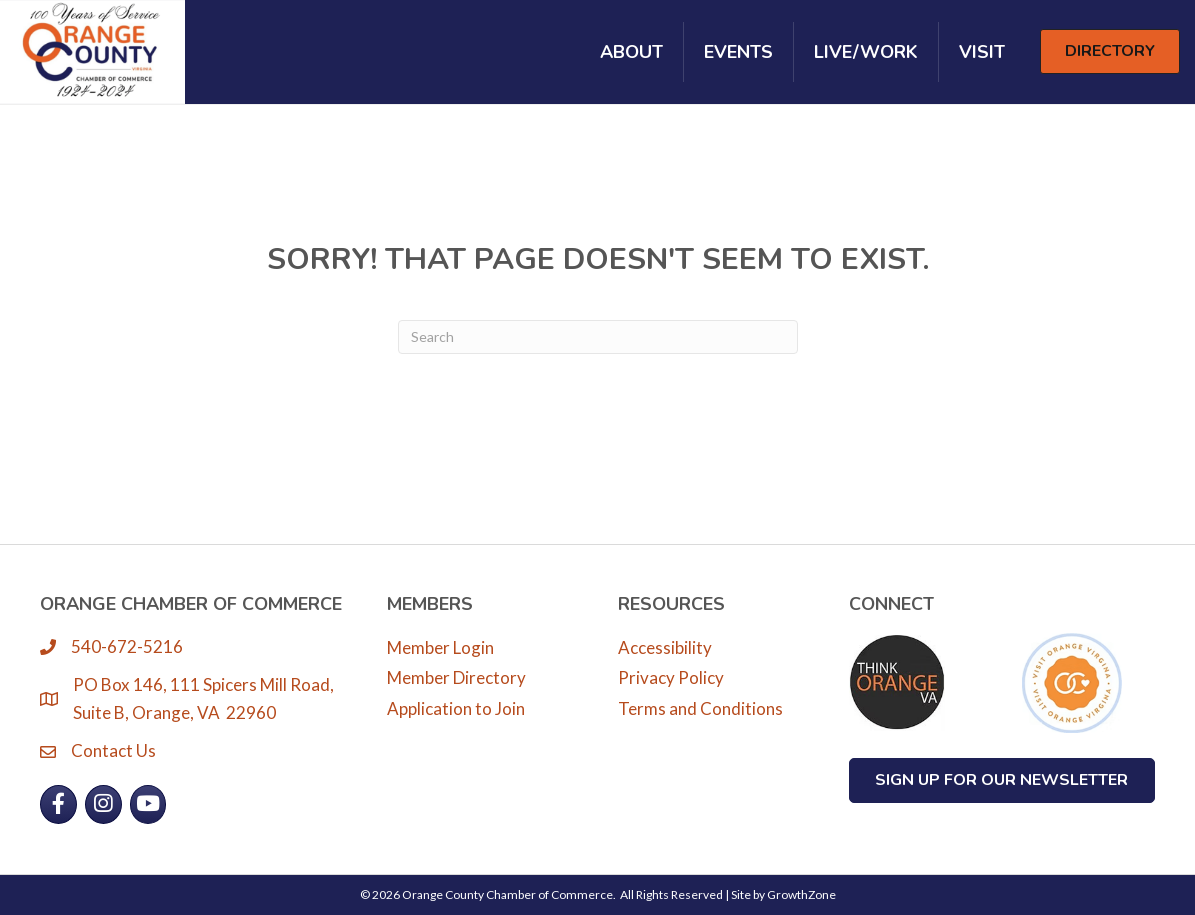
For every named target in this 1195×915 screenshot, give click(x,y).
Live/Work (866, 52)
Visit (982, 52)
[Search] (598, 337)
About (631, 52)
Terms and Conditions (700, 708)
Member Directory (456, 677)
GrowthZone (801, 894)
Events (738, 52)
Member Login (440, 647)
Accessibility (665, 647)
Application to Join (456, 708)
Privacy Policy (671, 677)
